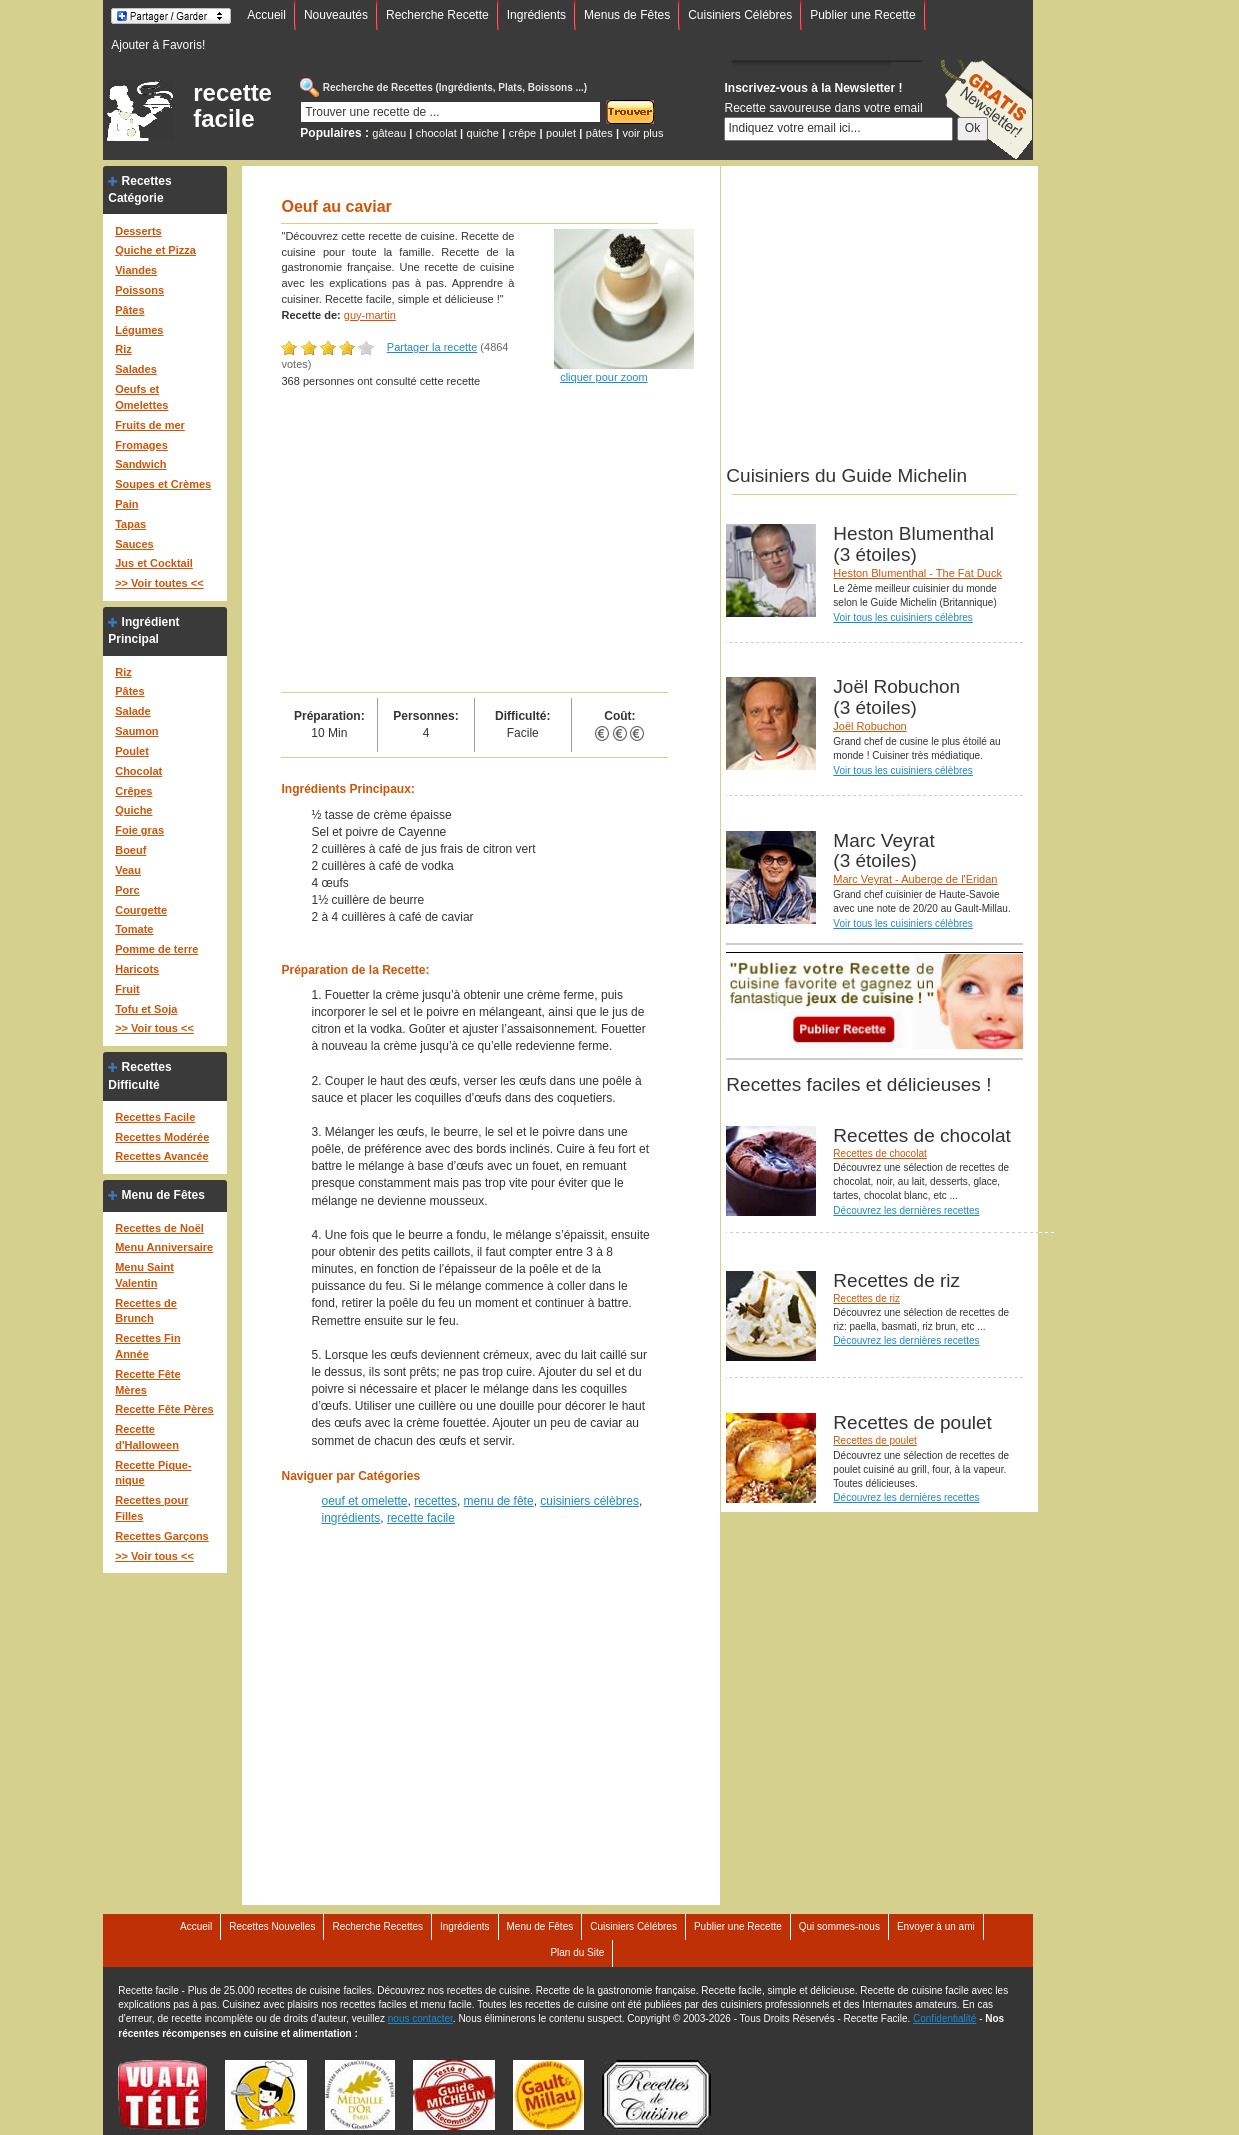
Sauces (134, 544)
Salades (136, 369)
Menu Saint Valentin (144, 1275)
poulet (561, 133)
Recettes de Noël (159, 1228)
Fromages (141, 445)
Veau (128, 870)
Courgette (141, 910)
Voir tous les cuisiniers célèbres (903, 617)
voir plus (642, 133)
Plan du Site (577, 1952)
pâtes (599, 133)
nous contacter (420, 2018)
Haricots (137, 969)
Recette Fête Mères (147, 1382)
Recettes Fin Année (147, 1346)
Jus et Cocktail (154, 563)
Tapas (130, 524)
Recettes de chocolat (879, 1153)
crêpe (523, 133)
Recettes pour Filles (151, 1508)
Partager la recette (432, 347)
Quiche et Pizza (155, 250)
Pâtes (129, 310)
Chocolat (138, 771)
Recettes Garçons (162, 1536)
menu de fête (499, 1501)
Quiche (133, 810)
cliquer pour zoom (603, 377)
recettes (435, 1501)
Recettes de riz (866, 1298)
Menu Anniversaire (164, 1247)
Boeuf (130, 850)
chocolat (436, 133)
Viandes (136, 270)
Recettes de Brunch (146, 1311)
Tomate (134, 929)
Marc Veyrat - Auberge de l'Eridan (915, 879)
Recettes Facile (155, 1117)
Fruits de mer (150, 425)
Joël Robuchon (869, 726)
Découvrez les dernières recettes (906, 1210)
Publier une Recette (862, 15)
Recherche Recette (437, 15)
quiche (483, 133)
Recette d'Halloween (147, 1437)
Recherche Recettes (377, 1926)
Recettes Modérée (162, 1137)
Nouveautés (336, 15)
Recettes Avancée (161, 1156)
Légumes (139, 330)
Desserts (138, 231)
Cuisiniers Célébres (740, 15)
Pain (126, 504)
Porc (127, 890)
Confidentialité (944, 2018)
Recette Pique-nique (153, 1473)
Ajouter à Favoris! (158, 45)
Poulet (132, 751)
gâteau (389, 133)
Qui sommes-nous (839, 1926)
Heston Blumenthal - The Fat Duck (917, 573)
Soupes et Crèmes (163, 484)
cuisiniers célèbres (589, 1501)
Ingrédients (536, 15)
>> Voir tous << (154, 1028)
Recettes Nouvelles (272, 1926)
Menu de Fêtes (163, 1195)
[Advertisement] (474, 542)
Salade (132, 711)
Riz (123, 349)
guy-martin (370, 315)
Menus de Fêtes (627, 15)
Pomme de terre (156, 949)
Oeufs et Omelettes (141, 397)
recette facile (232, 106)
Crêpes (133, 791)
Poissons (139, 290)
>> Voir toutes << (159, 583)
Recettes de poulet (874, 1440)
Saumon (136, 731)
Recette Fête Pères (164, 1409)
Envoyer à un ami (936, 1926)
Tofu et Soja (146, 1009)
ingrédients (350, 1518)
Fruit (127, 989)
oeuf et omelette (364, 1501)
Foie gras (139, 830)
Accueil (266, 15)
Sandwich (140, 464)
